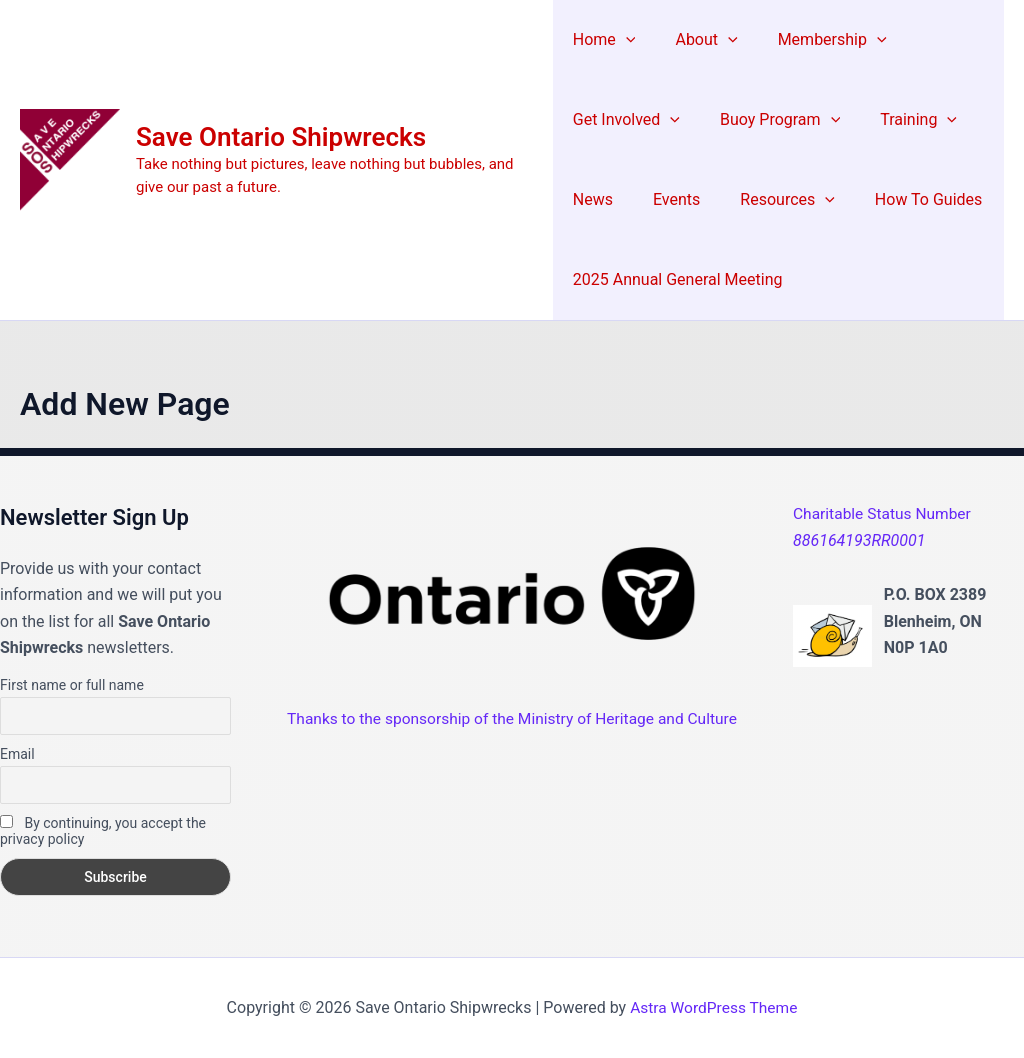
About (698, 40)
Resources (771, 200)
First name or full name (72, 685)
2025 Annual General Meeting (678, 279)
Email (17, 754)
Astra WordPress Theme (714, 1007)
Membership (816, 40)
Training (902, 120)
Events (668, 199)
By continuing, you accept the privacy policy (103, 831)
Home (604, 40)
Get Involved (626, 120)
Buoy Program (772, 120)
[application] (626, 40)
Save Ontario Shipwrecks (281, 137)
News (593, 199)
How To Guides (904, 199)
